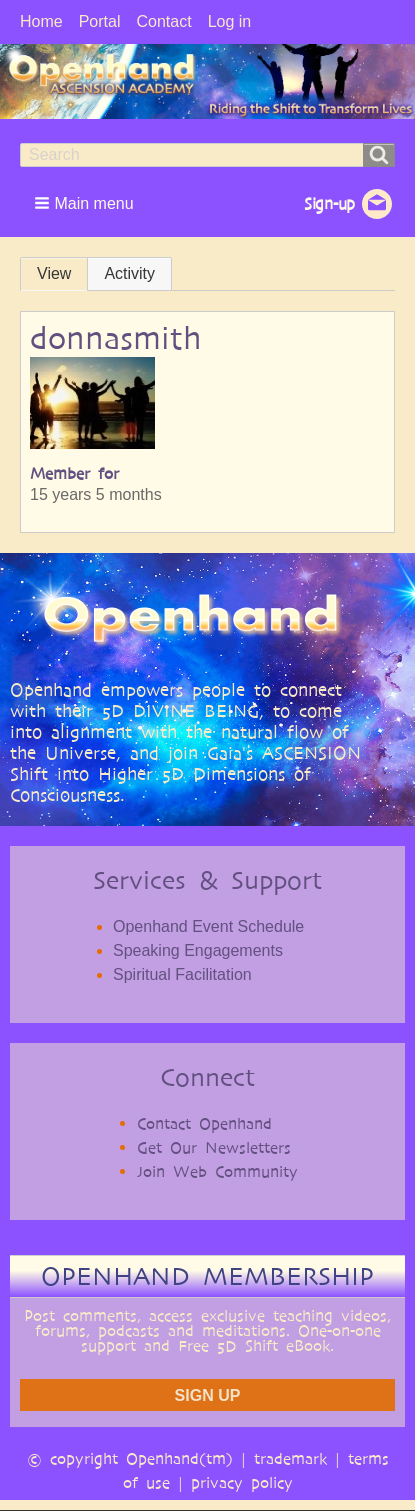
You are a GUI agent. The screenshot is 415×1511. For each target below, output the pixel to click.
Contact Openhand (204, 1123)
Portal (100, 21)
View (54, 273)
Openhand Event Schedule (208, 926)
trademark (290, 1458)
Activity (129, 273)
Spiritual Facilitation (182, 974)
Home (41, 21)
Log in (230, 21)
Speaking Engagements (198, 950)
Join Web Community (217, 1171)
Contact (163, 21)
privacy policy (242, 1482)
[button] (86, 203)
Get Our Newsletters (214, 1147)
